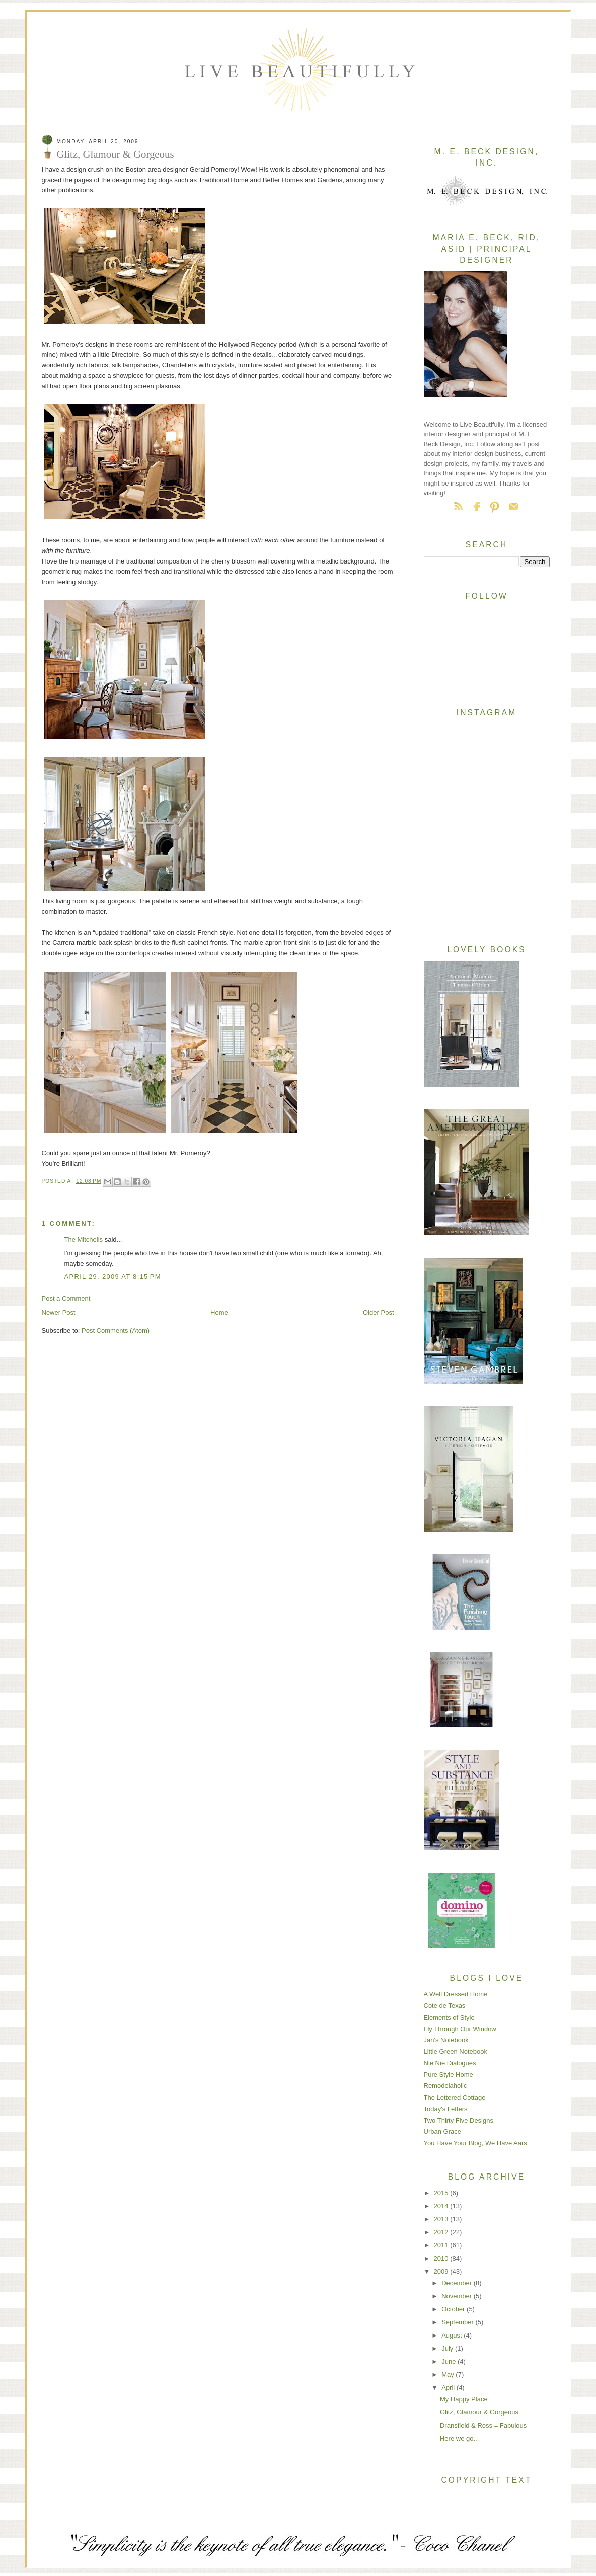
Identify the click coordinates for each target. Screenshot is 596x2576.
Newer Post (59, 1312)
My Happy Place (464, 2399)
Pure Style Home (448, 2074)
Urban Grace (442, 2131)
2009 (442, 2271)
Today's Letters (446, 2109)
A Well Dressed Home (456, 1994)
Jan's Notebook (446, 2040)
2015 (442, 2193)
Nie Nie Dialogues (450, 2063)
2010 (442, 2258)
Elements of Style (449, 2017)
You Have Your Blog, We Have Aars (475, 2143)
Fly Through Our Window (460, 2029)
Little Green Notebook (455, 2051)
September (458, 2322)
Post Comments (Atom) (116, 1330)
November (457, 2296)
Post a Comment (66, 1298)
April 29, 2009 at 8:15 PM (112, 1276)
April (449, 2387)
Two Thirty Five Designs (458, 2120)
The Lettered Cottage (455, 2097)
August (452, 2335)
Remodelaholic (445, 2085)
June (449, 2361)
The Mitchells (83, 1239)
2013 (442, 2219)
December (457, 2283)
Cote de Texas (445, 2005)
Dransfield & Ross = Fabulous (483, 2425)
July (448, 2348)
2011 (442, 2245)
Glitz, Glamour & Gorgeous (479, 2412)
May (448, 2374)
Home (219, 1312)
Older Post (378, 1312)
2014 (442, 2206)
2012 (442, 2232)
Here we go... (459, 2438)
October (454, 2309)
